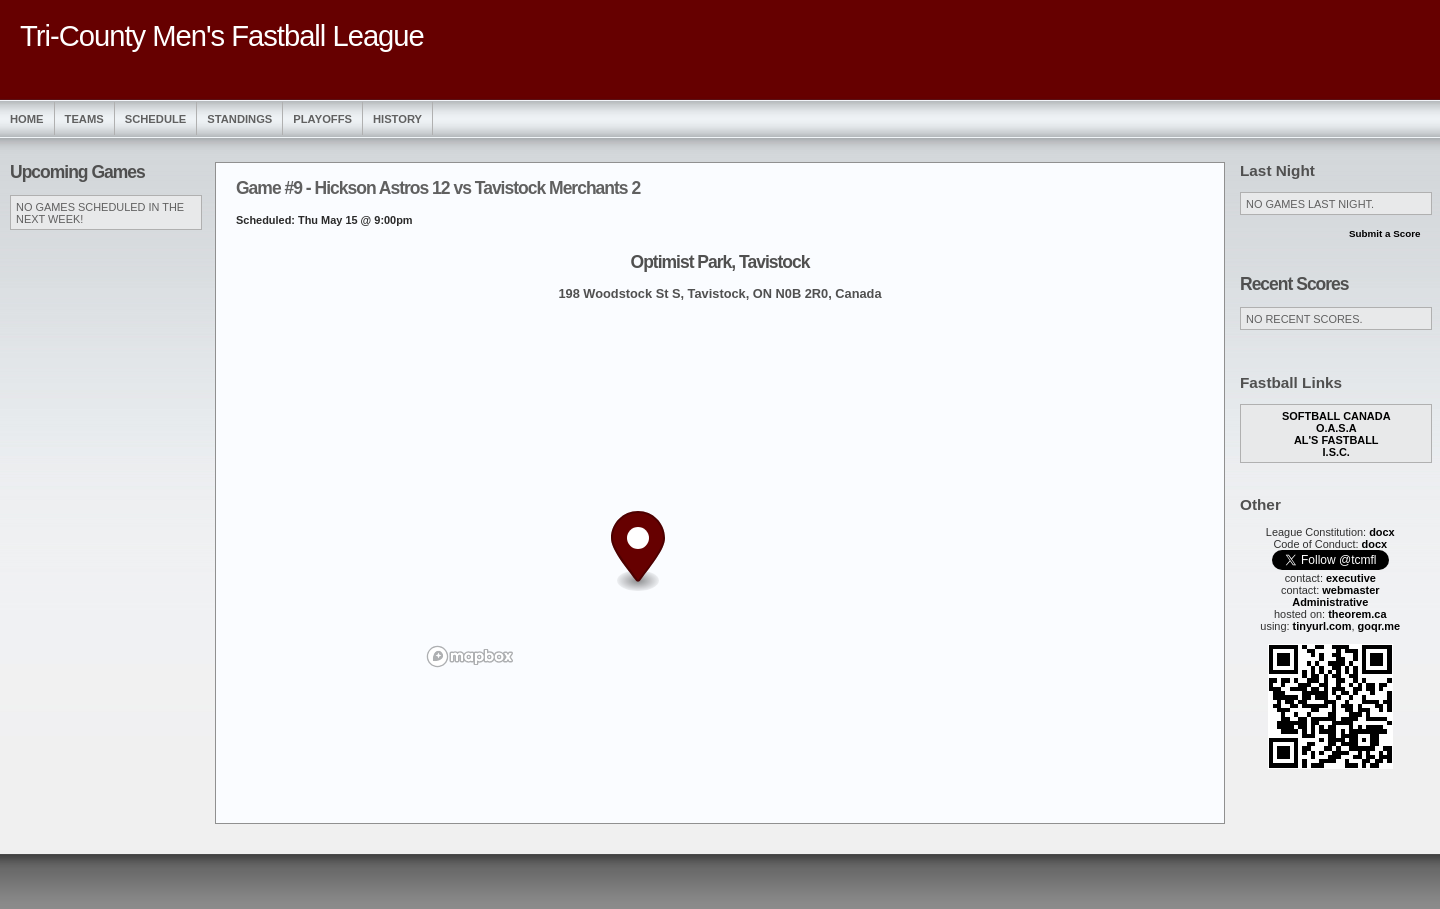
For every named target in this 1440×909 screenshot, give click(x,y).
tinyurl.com (1322, 626)
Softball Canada (1336, 416)
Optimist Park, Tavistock (720, 262)
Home (27, 119)
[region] (720, 494)
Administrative (1330, 602)
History (397, 119)
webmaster (1350, 590)
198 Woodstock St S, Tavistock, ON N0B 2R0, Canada (719, 293)
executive (1351, 578)
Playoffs (322, 119)
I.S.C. (1336, 452)
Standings (239, 119)
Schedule (156, 119)
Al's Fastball (1336, 440)
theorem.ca (1357, 614)
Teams (84, 119)
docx (1382, 532)
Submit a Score (1385, 233)
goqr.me (1379, 626)
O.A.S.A (1336, 428)
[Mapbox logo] (470, 656)
